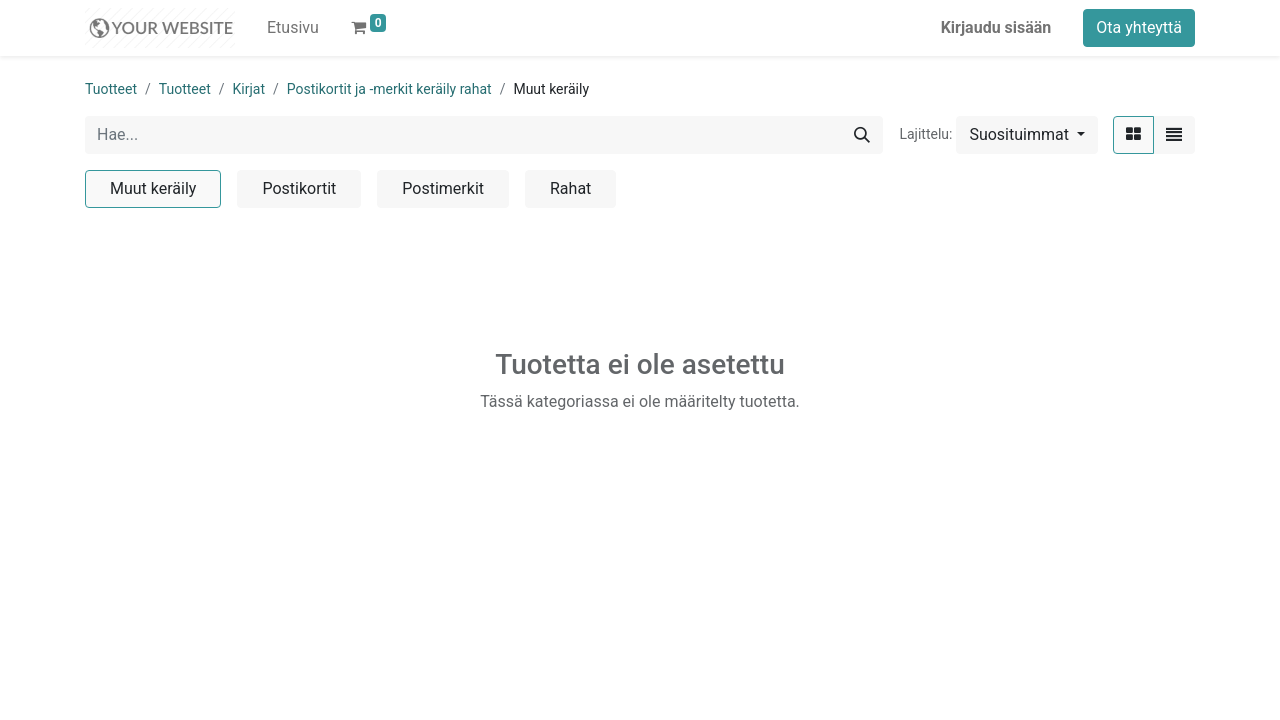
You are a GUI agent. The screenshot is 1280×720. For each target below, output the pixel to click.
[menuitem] (293, 28)
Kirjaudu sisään (996, 27)
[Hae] (862, 135)
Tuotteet (111, 89)
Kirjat (249, 89)
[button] (1027, 135)
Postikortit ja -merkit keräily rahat (389, 89)
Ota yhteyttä (1139, 27)
